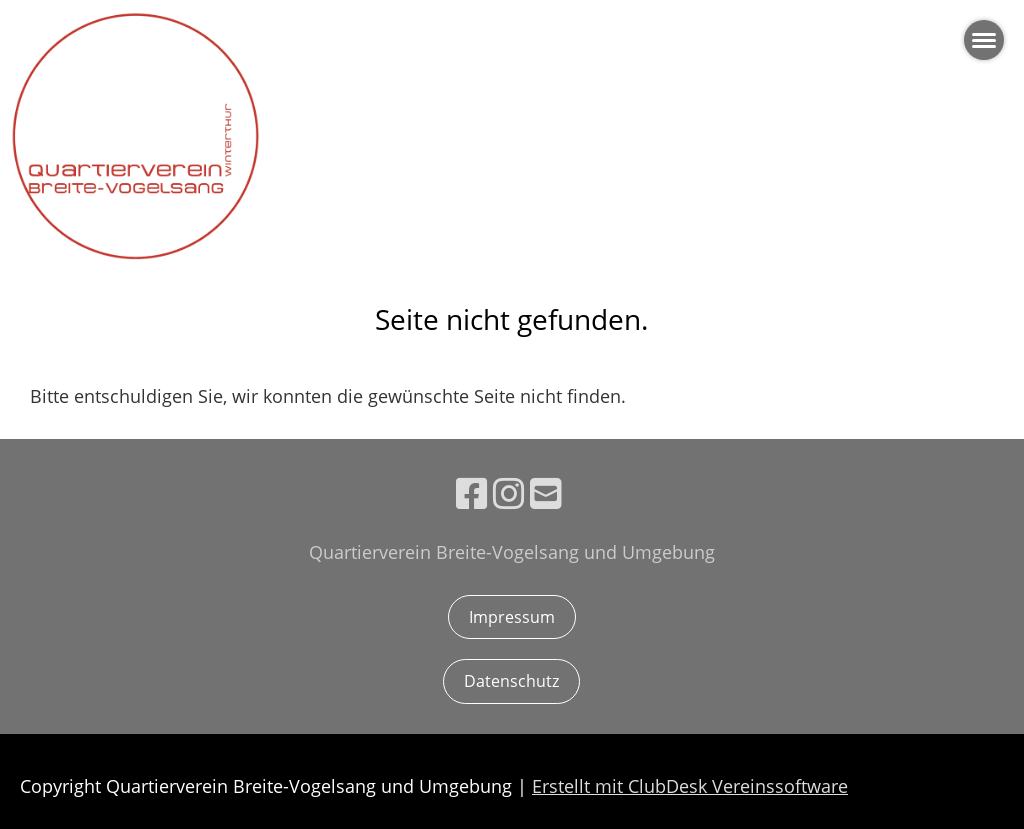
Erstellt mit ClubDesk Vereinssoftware (690, 786)
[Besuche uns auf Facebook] (472, 493)
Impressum (512, 617)
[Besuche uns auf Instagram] (509, 493)
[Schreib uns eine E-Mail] (546, 493)
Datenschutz (511, 681)
